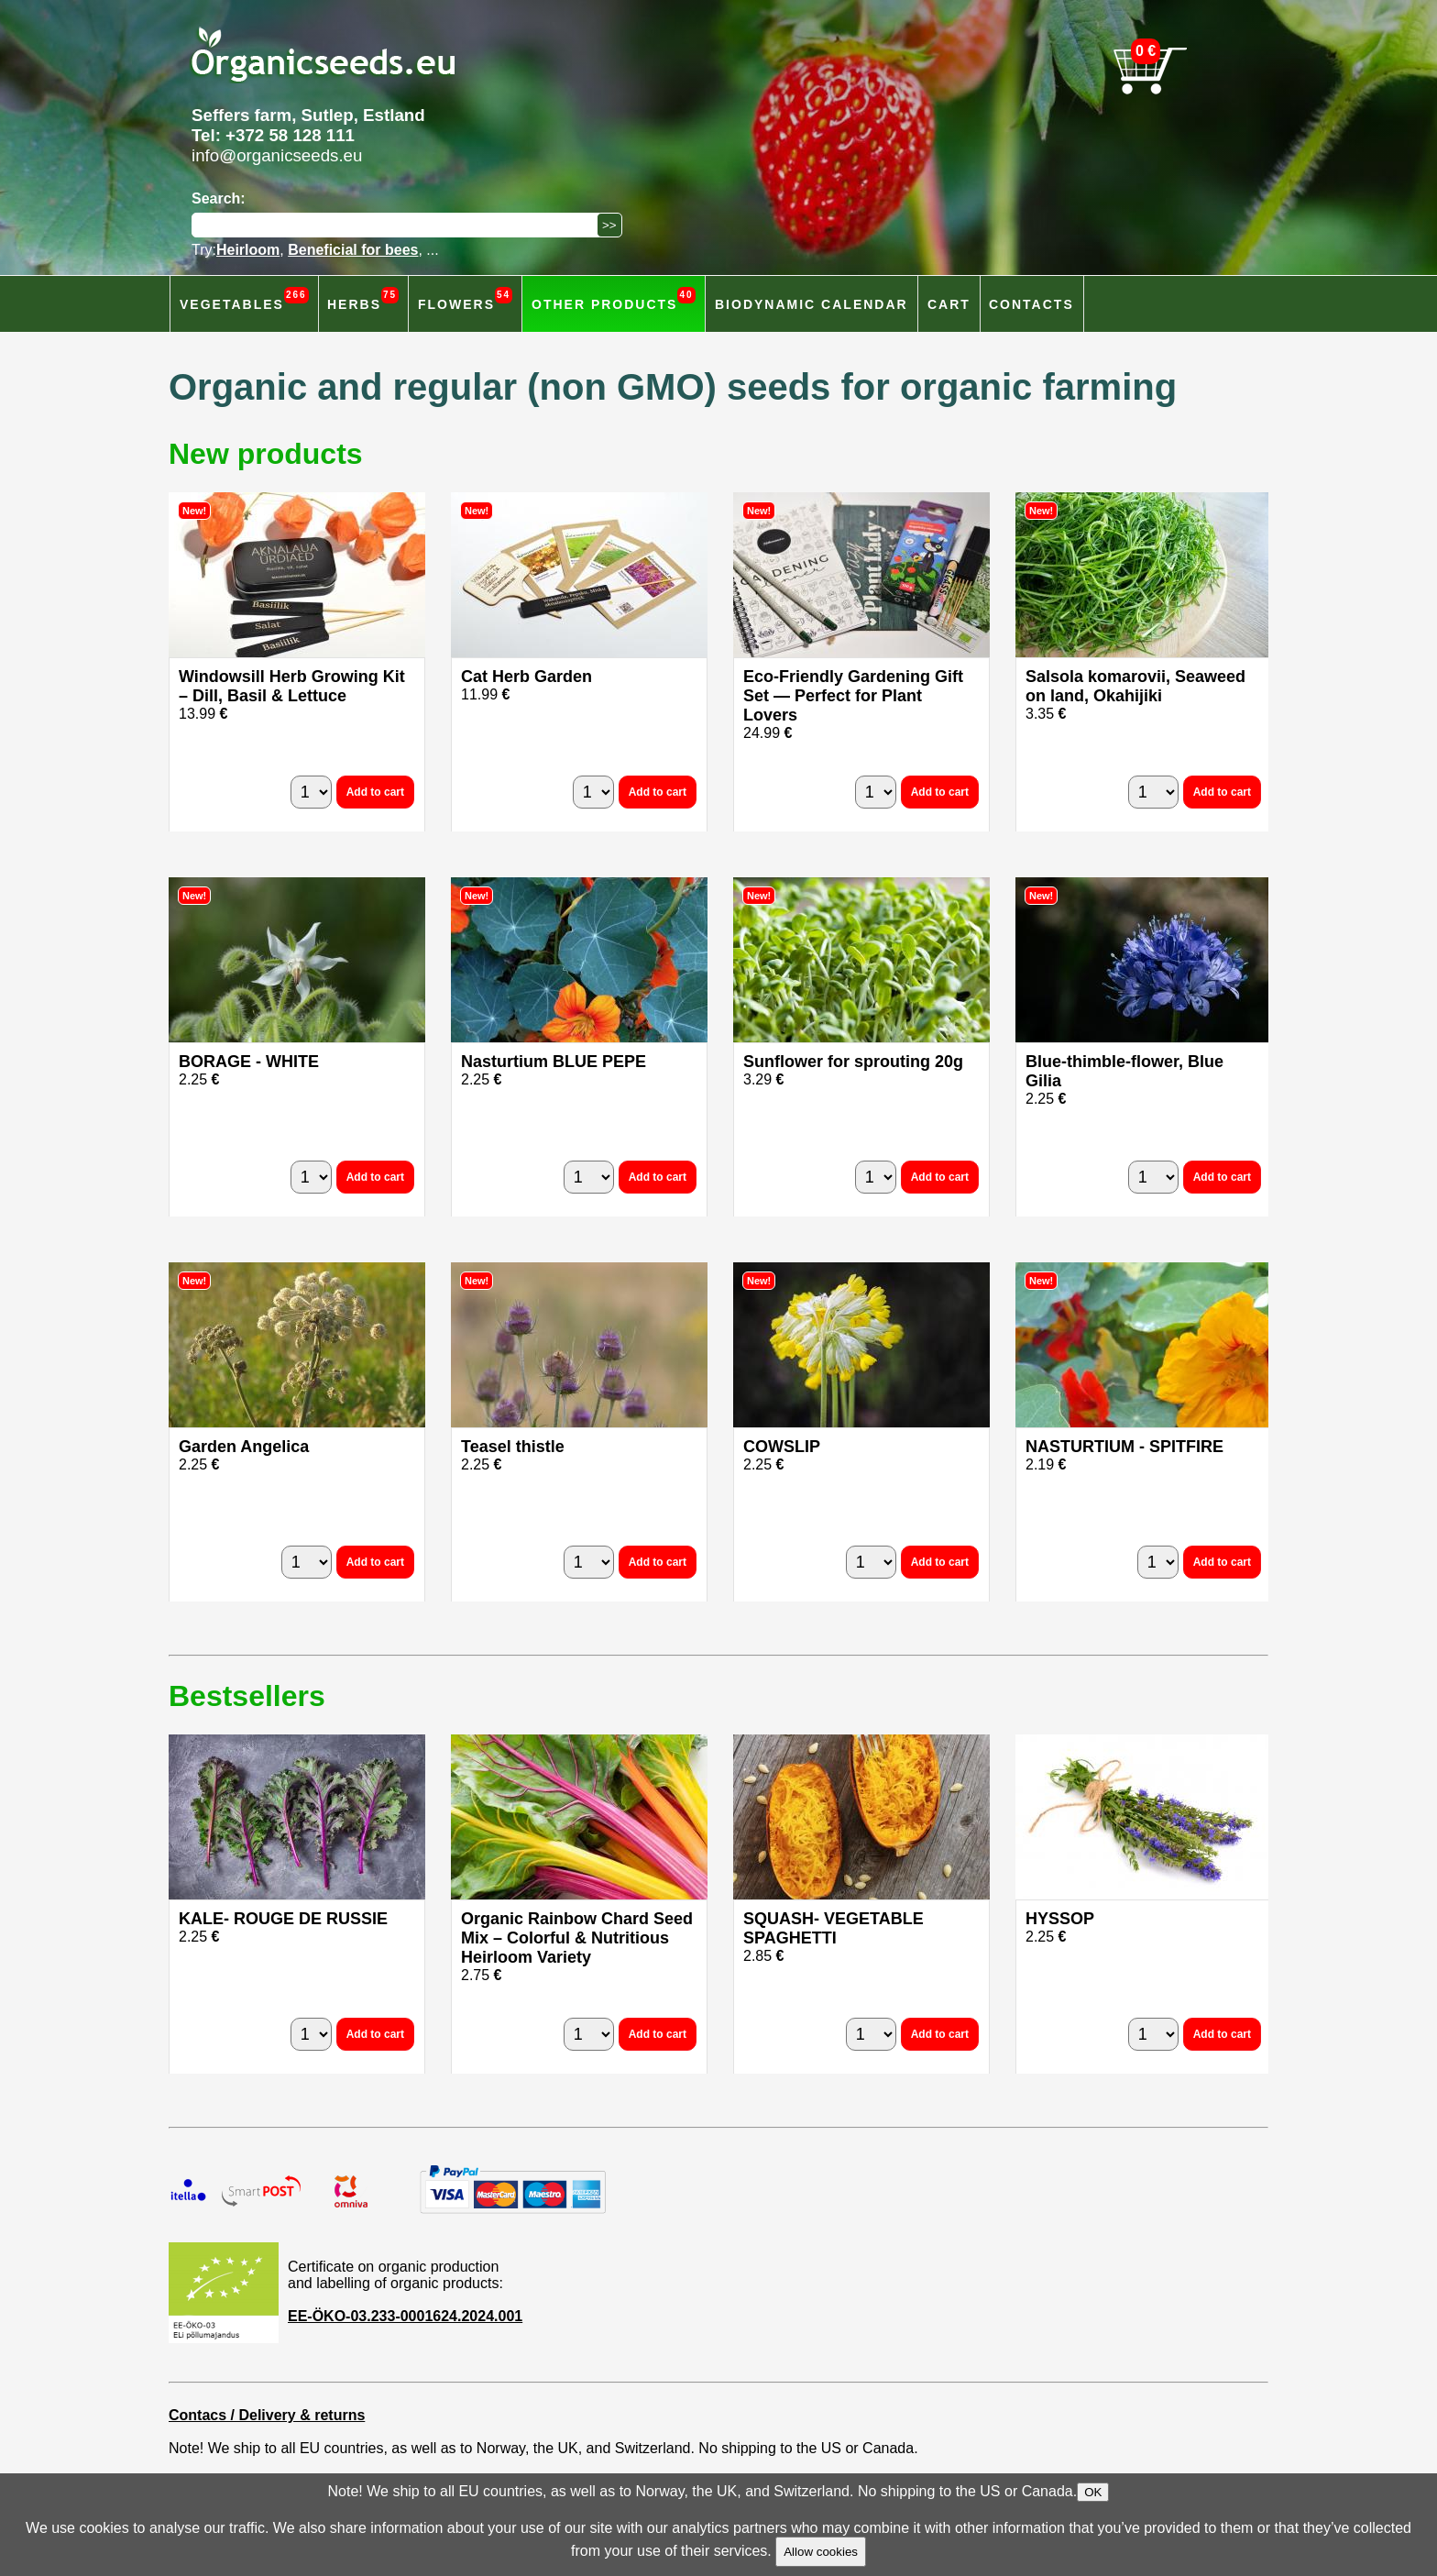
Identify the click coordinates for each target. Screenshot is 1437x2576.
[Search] (399, 225)
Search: (219, 198)
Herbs (363, 299)
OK (1093, 2492)
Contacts (1031, 304)
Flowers (465, 299)
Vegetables (244, 299)
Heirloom (248, 250)
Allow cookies (821, 2552)
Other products (614, 299)
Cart (949, 304)
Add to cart (375, 792)
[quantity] (311, 792)
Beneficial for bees (353, 250)
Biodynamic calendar (811, 304)
